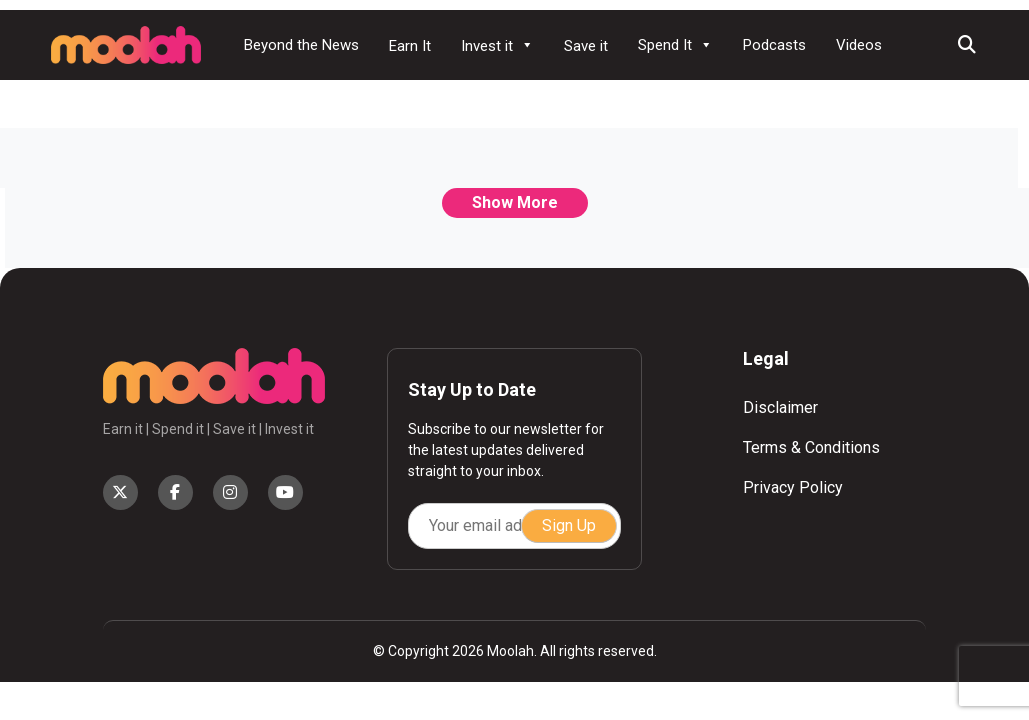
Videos (859, 45)
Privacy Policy (793, 487)
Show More (515, 202)
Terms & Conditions (811, 447)
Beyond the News (301, 45)
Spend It (675, 45)
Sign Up (569, 525)
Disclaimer (780, 407)
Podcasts (774, 45)
